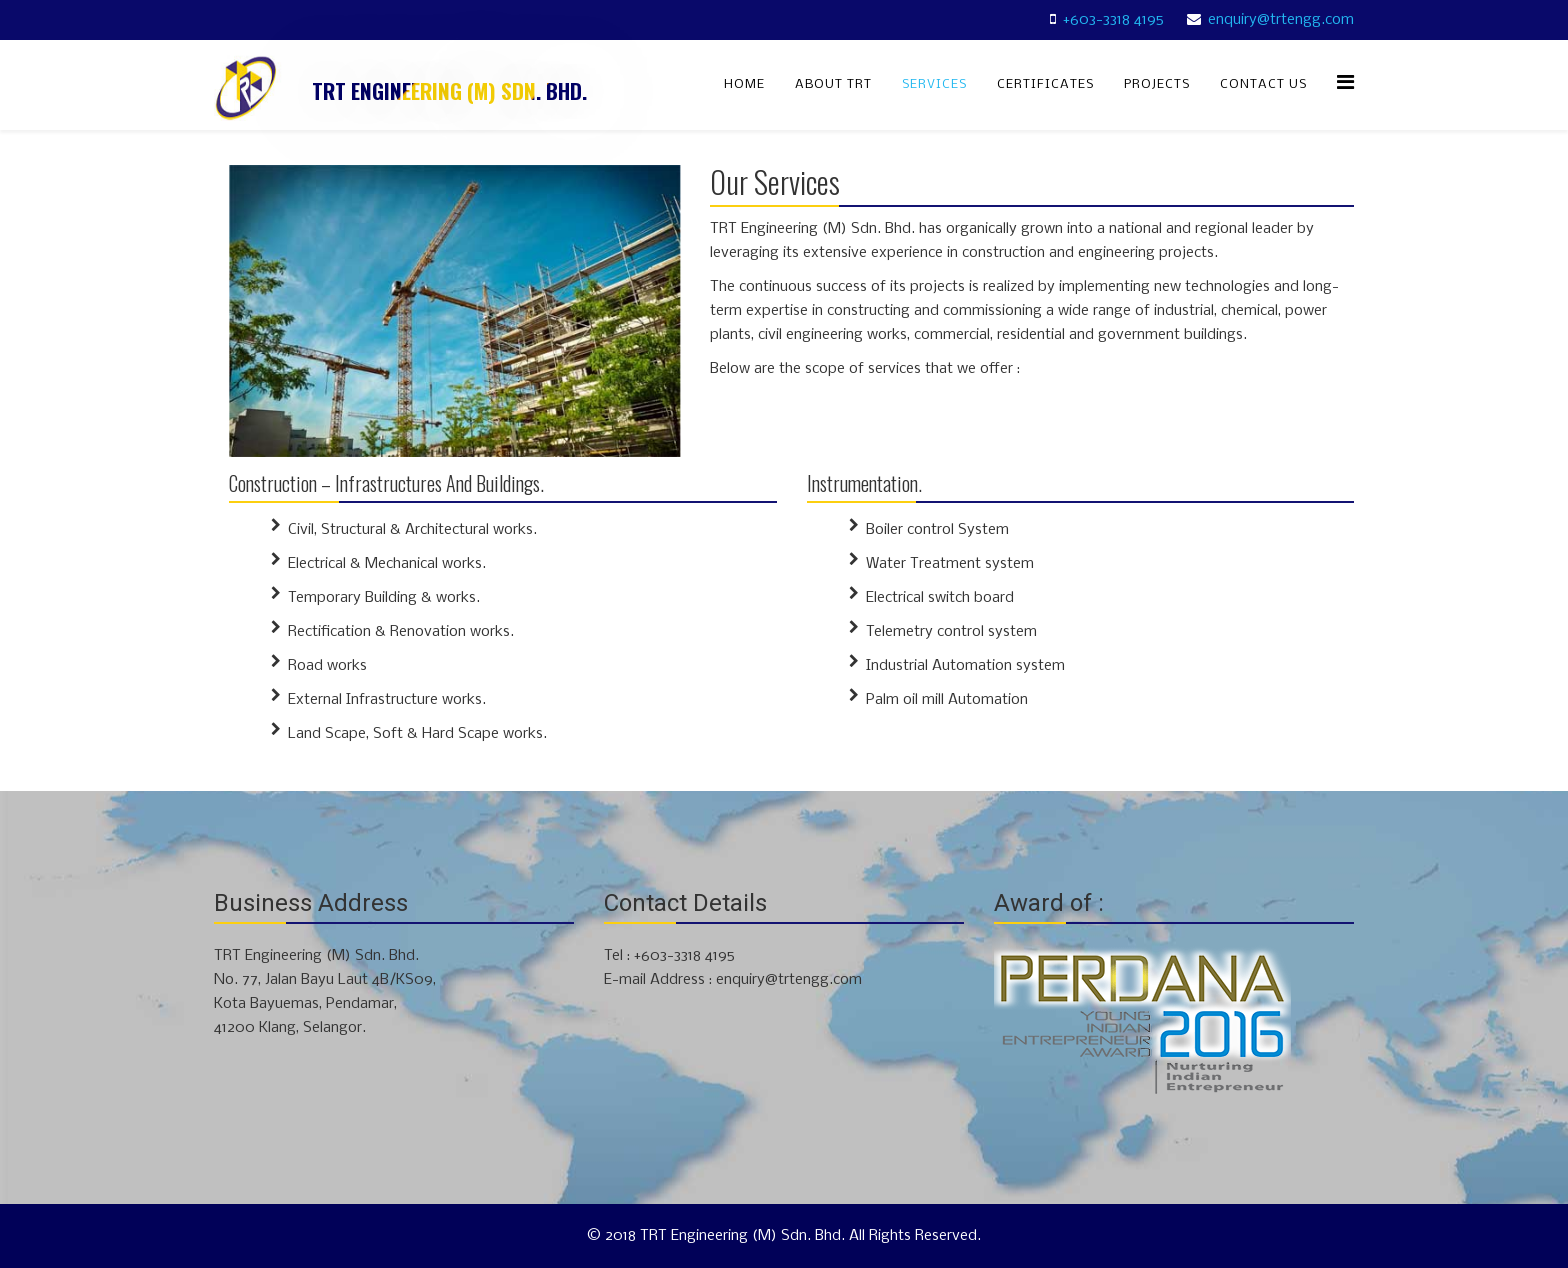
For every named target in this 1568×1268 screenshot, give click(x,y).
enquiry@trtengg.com (1281, 20)
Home (744, 84)
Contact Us (1263, 84)
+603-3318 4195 (1113, 20)
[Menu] (1345, 83)
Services (934, 84)
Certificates (1045, 84)
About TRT (833, 84)
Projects (1157, 84)
